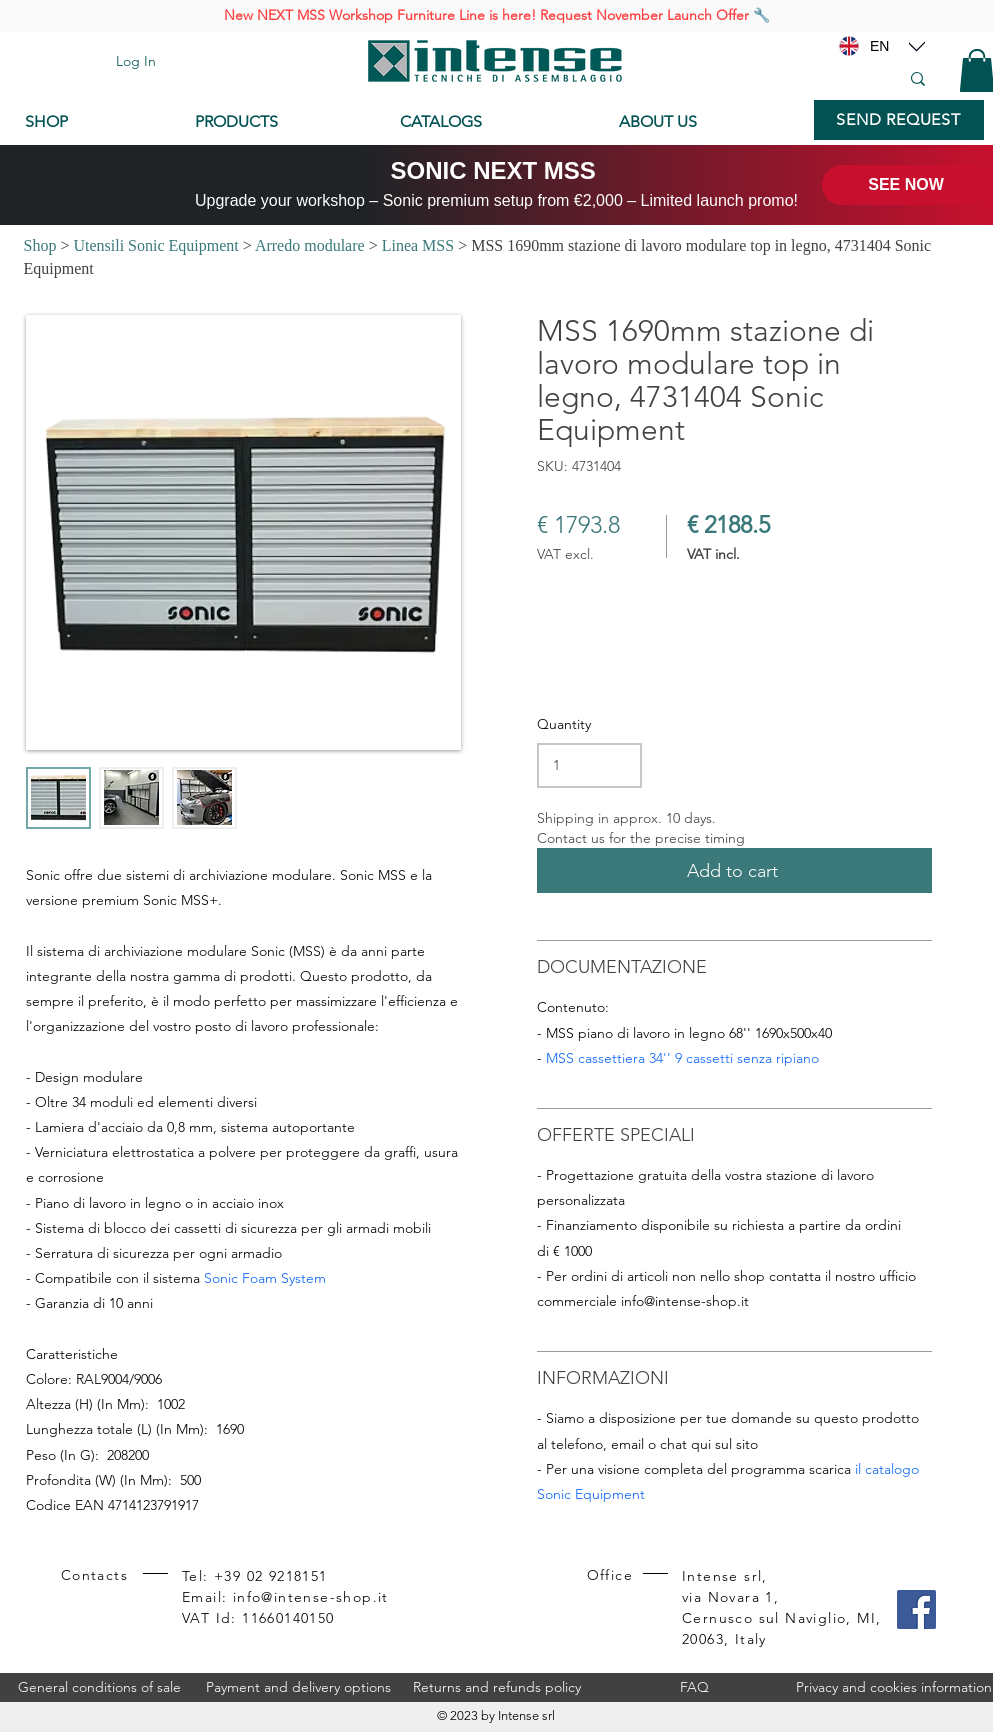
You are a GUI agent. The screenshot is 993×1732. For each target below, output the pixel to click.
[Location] (917, 46)
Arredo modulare (310, 245)
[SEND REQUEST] (899, 120)
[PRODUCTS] (282, 122)
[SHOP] (95, 122)
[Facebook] (916, 1609)
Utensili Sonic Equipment (155, 245)
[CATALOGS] (493, 122)
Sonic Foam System (265, 1278)
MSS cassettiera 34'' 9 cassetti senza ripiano (682, 1058)
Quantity (564, 724)
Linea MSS (418, 245)
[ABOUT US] (706, 122)
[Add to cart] (734, 870)
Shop (40, 245)
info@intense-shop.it (685, 1301)
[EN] (880, 46)
